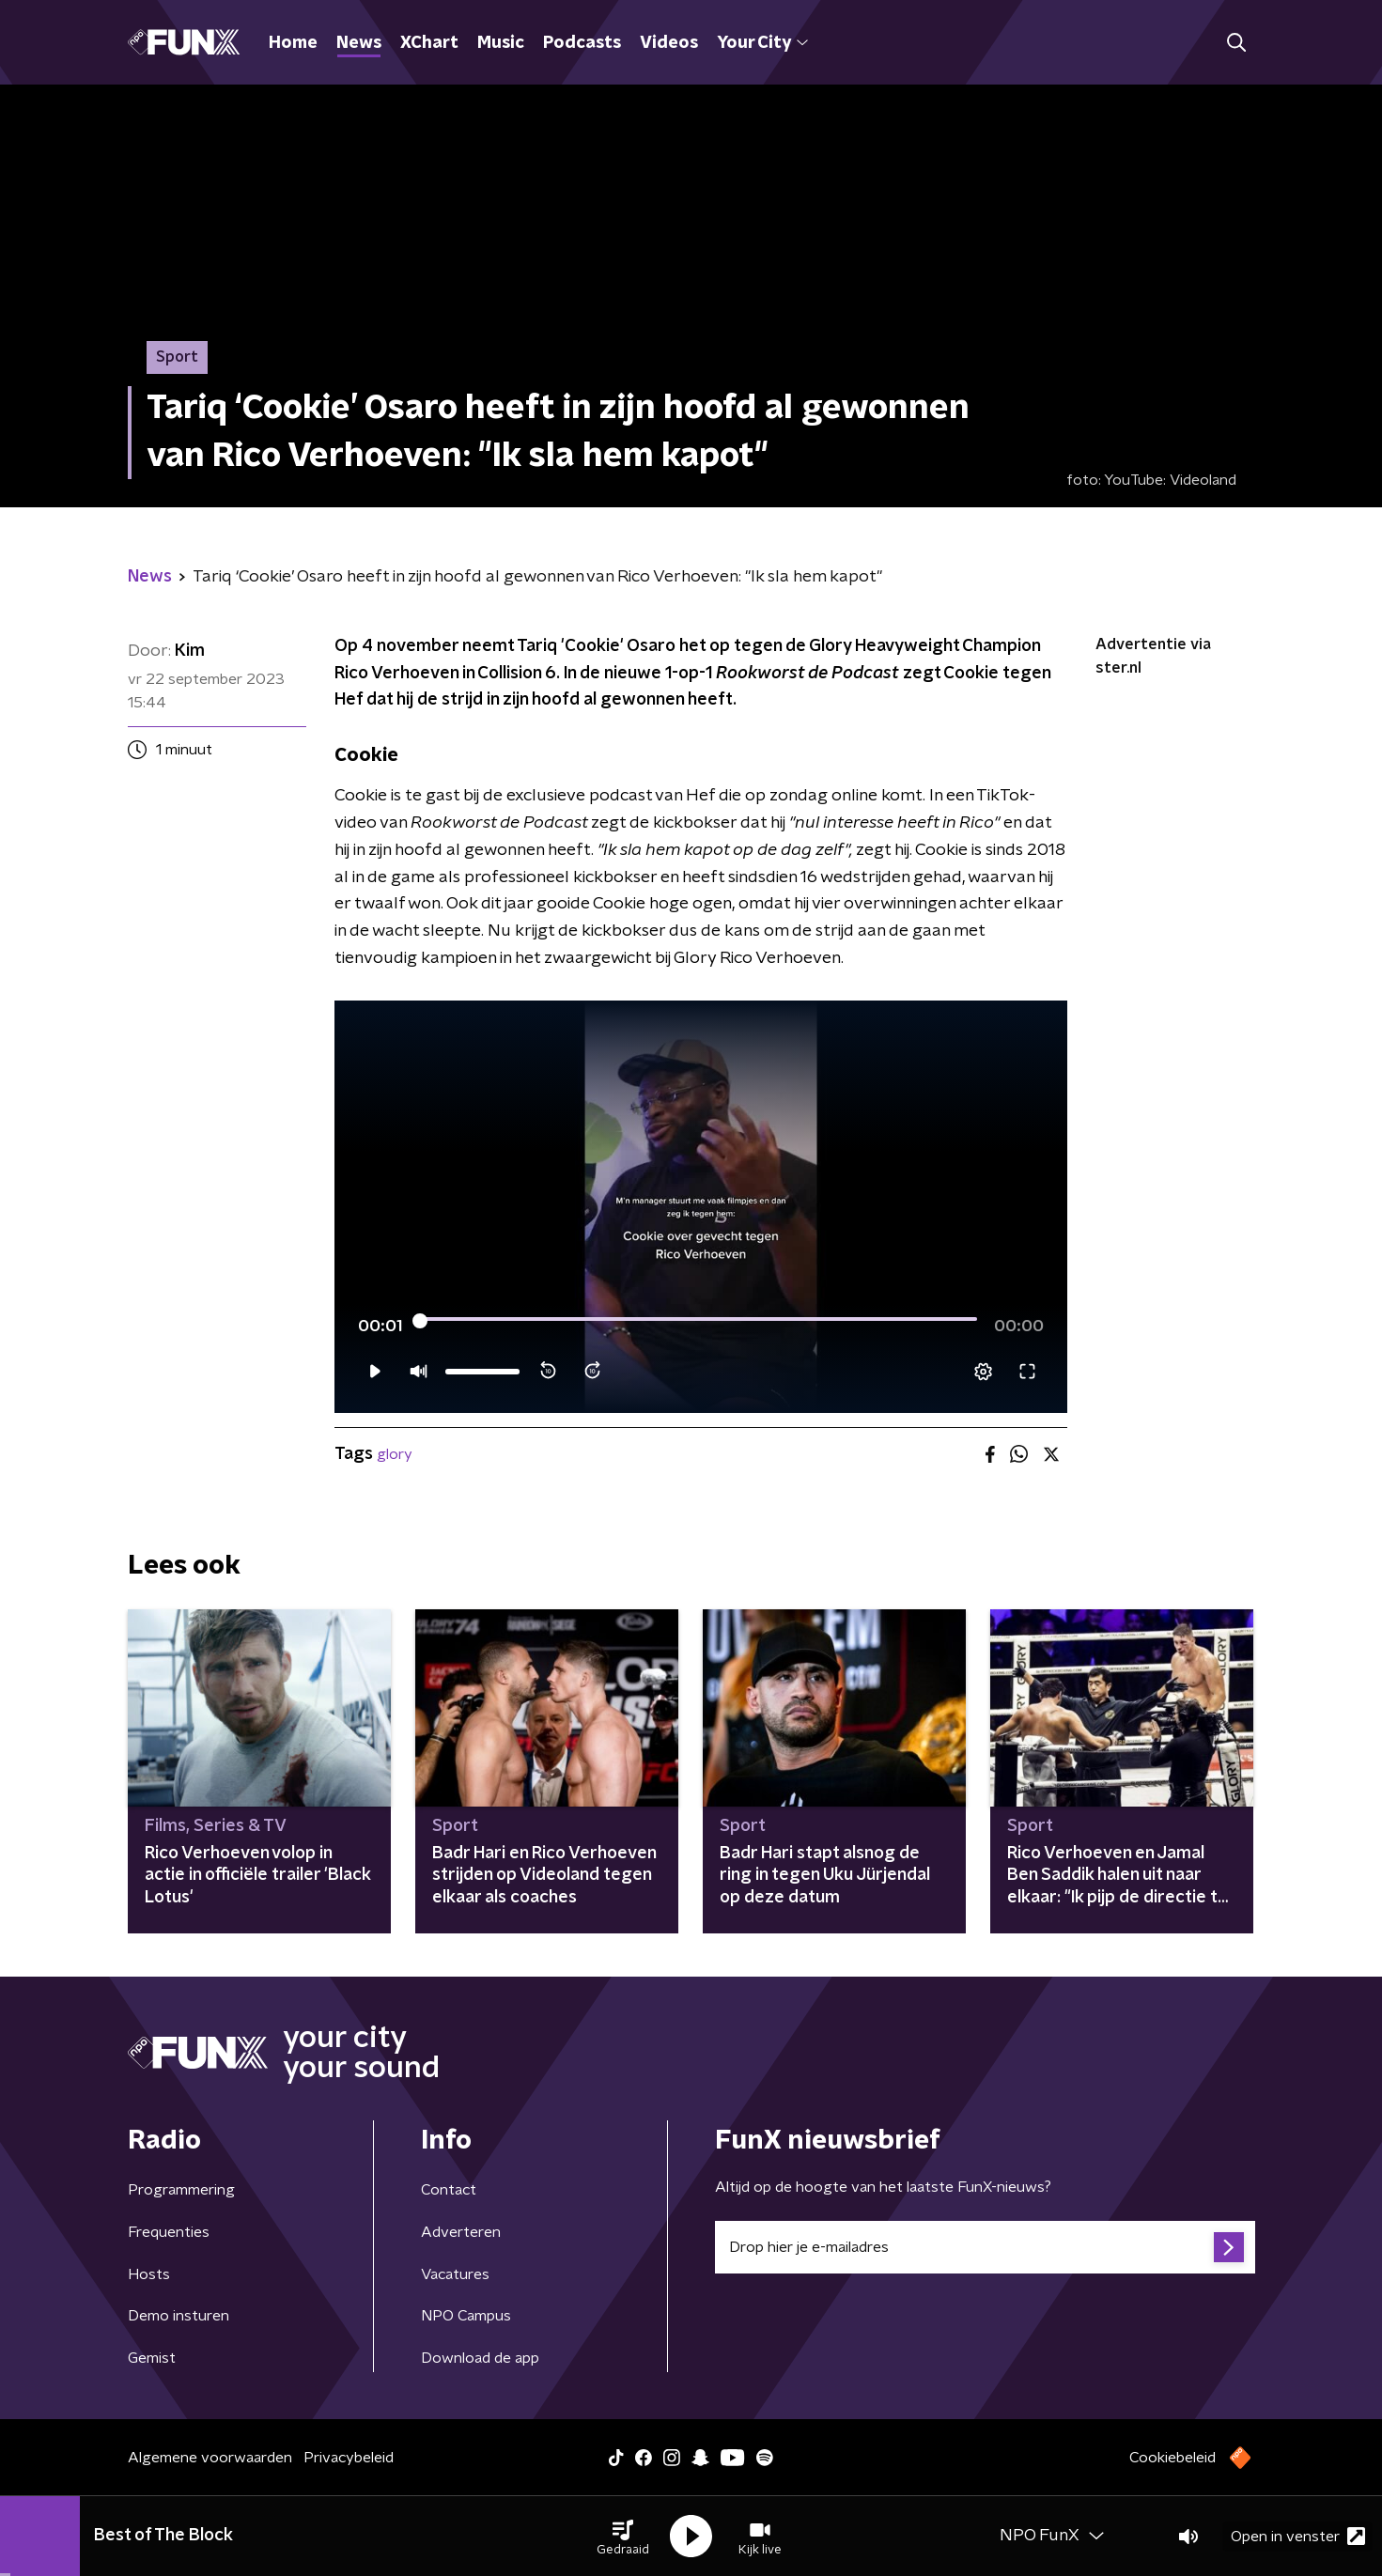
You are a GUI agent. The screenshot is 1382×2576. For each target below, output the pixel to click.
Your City (762, 43)
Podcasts (582, 43)
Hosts (149, 2274)
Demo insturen (178, 2315)
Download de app (480, 2358)
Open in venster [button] (1298, 2536)
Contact (448, 2189)
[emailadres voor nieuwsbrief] (985, 2247)
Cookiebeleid (1172, 2457)
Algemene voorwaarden (210, 2457)
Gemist (152, 2358)
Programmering (181, 2189)
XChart (429, 43)
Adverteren (461, 2232)
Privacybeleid (348, 2457)
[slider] (698, 1320)
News (358, 43)
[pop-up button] (983, 1371)
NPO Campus (466, 2315)
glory (394, 1454)
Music (500, 43)
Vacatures (455, 2274)
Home (293, 43)
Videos (669, 43)
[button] (623, 2536)
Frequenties (169, 2232)
